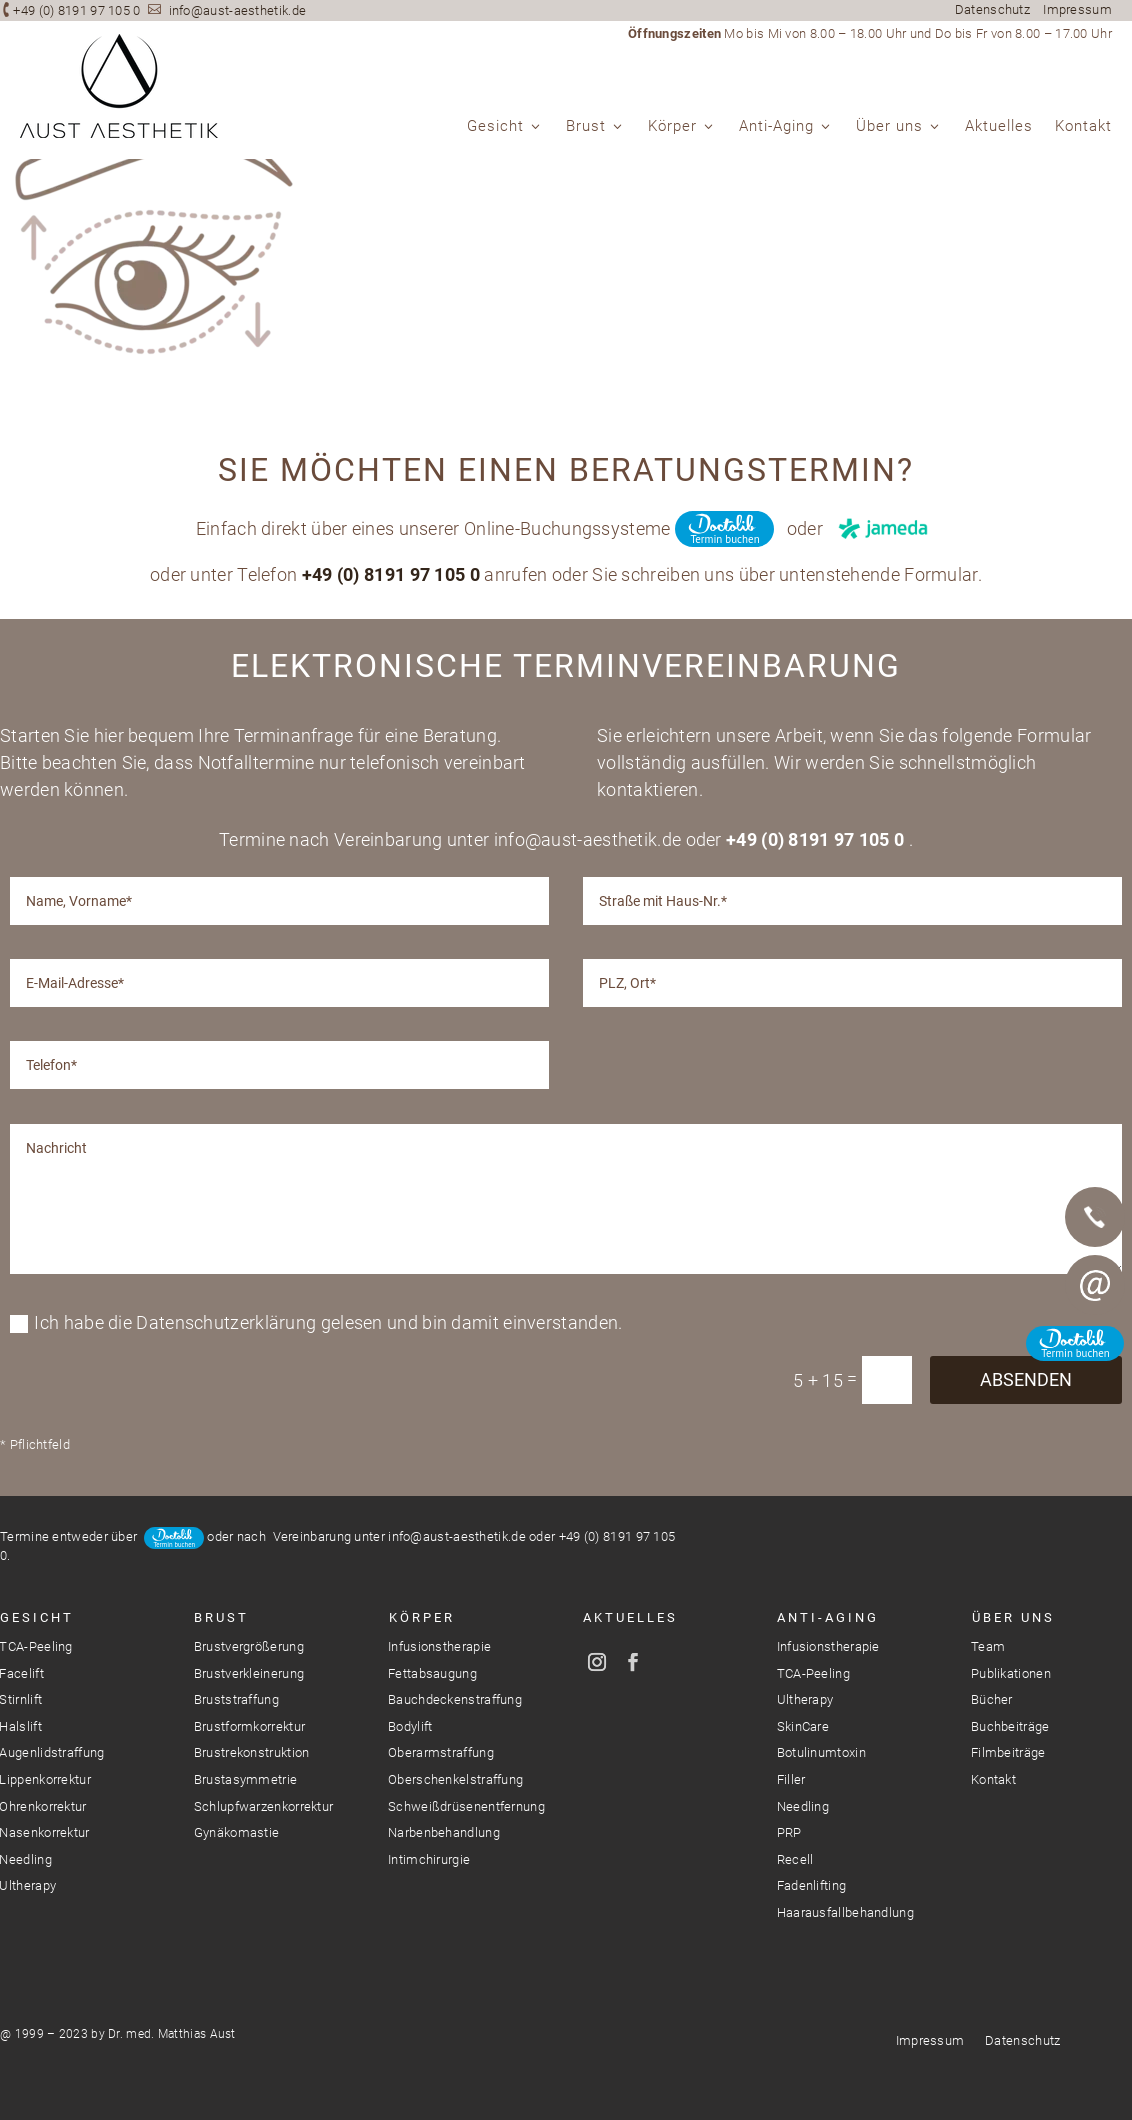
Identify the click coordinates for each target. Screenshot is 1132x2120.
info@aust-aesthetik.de (238, 10)
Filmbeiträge (1008, 1752)
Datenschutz (992, 9)
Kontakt (1083, 127)
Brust (586, 127)
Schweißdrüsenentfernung (466, 1806)
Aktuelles (999, 127)
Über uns (889, 127)
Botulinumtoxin (821, 1752)
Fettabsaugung (432, 1673)
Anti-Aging (776, 127)
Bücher (992, 1699)
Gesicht (495, 127)
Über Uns (1013, 1617)
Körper (672, 127)
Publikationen (1011, 1673)
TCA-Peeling (813, 1673)
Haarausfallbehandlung (845, 1912)
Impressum (1077, 9)
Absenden (1026, 1807)
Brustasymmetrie (246, 1779)
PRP (789, 1832)
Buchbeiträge (1010, 1726)
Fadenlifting (812, 1885)
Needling (803, 1806)
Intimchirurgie (429, 1859)
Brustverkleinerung (249, 1673)
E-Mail (1095, 1285)
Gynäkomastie (237, 1832)
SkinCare (803, 1726)
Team (988, 1646)
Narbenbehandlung (444, 1832)
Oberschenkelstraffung (455, 1779)
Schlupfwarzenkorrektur (264, 1806)
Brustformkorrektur (249, 1726)
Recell (795, 1859)
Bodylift (410, 1726)
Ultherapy (805, 1699)
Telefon (1095, 1217)
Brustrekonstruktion (252, 1752)
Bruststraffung (236, 1699)
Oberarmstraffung (441, 1752)
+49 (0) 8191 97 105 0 (76, 10)
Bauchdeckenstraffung (455, 1699)
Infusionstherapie (439, 1646)
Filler (791, 1779)
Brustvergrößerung (249, 1646)
